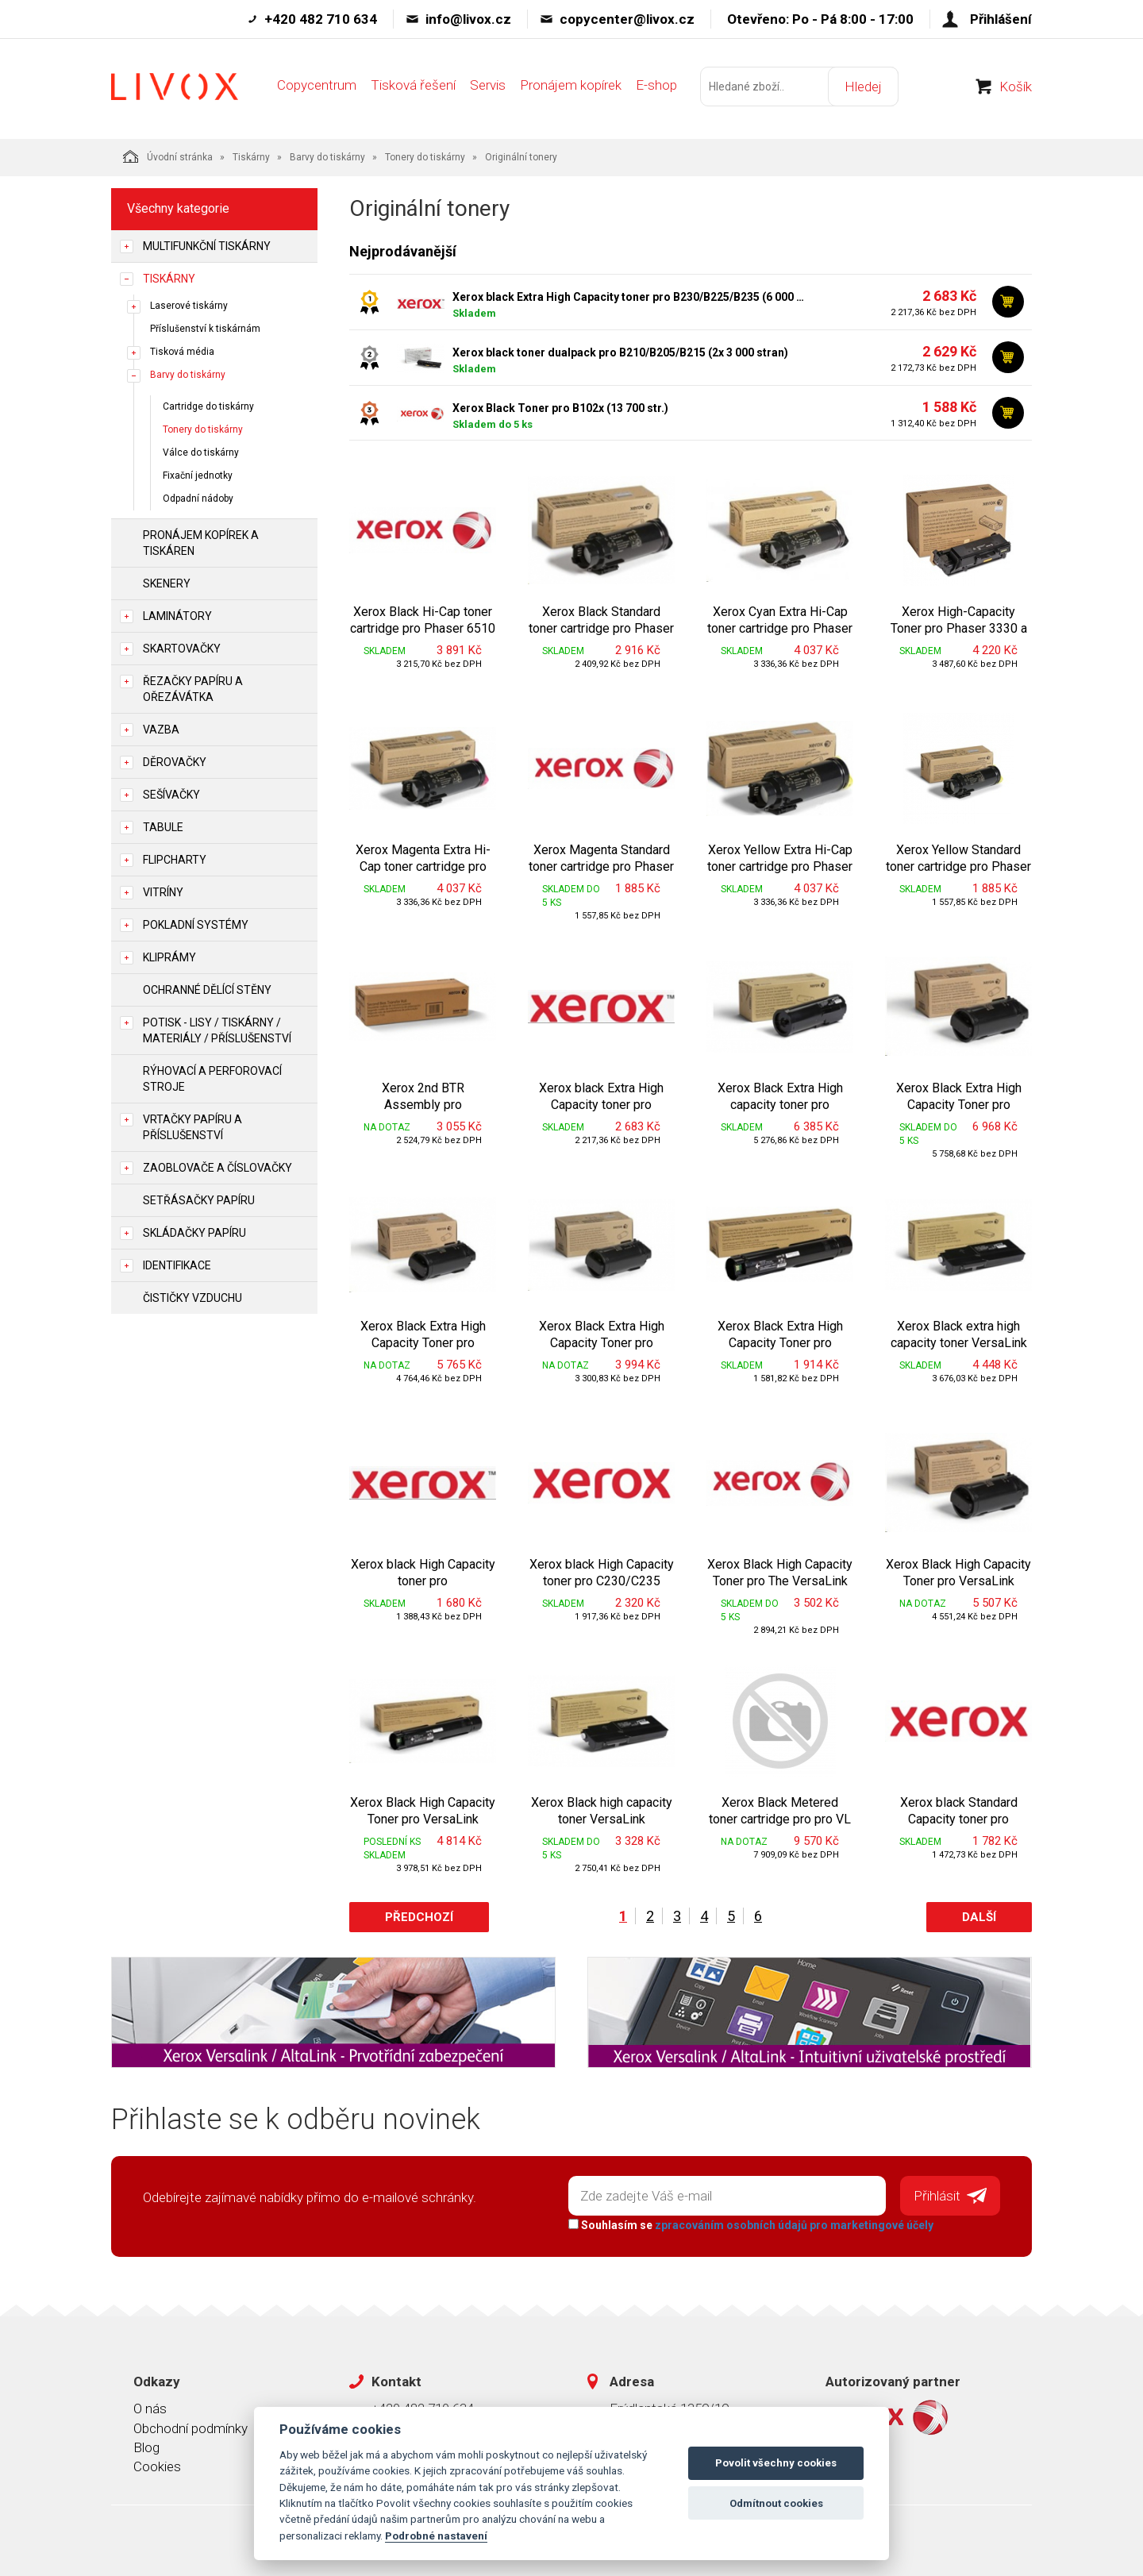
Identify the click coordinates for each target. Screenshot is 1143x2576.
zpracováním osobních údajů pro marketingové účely (794, 2225)
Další (979, 1917)
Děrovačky (174, 762)
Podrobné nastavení (436, 2535)
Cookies (157, 2466)
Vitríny (163, 892)
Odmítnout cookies (776, 2503)
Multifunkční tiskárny (207, 246)
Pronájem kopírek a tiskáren (201, 543)
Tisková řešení (413, 85)
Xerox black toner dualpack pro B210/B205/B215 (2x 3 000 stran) (620, 352)
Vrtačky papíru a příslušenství (192, 1127)
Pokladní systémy (195, 924)
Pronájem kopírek (571, 85)
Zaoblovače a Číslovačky (217, 1167)
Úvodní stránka (168, 156)
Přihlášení (1001, 19)
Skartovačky (182, 648)
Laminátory (177, 616)
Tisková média (182, 351)
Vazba (161, 729)
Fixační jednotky (198, 475)
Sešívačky (171, 794)
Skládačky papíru (194, 1232)
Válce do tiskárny (201, 452)
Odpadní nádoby (198, 498)
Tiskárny (251, 157)
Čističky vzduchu (192, 1298)
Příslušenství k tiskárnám (205, 328)
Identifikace (177, 1265)
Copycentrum (316, 85)
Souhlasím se (750, 2225)
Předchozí (419, 1917)
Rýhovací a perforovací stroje (212, 1079)
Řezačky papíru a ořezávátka (193, 689)
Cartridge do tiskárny (208, 406)
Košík (1015, 86)
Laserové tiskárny (189, 305)
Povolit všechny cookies (776, 2463)
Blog (146, 2447)
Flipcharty (174, 859)
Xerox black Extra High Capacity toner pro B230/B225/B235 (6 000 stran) (631, 297)
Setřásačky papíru (199, 1200)
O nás (150, 2408)
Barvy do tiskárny (327, 157)
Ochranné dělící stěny (207, 990)
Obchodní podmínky (190, 2428)
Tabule (163, 827)
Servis (488, 85)
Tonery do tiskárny (425, 157)
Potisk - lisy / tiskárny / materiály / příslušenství (217, 1030)
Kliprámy (169, 957)
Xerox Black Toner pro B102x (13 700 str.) (560, 408)
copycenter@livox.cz (627, 19)
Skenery (166, 583)
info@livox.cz (468, 19)
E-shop (656, 85)
